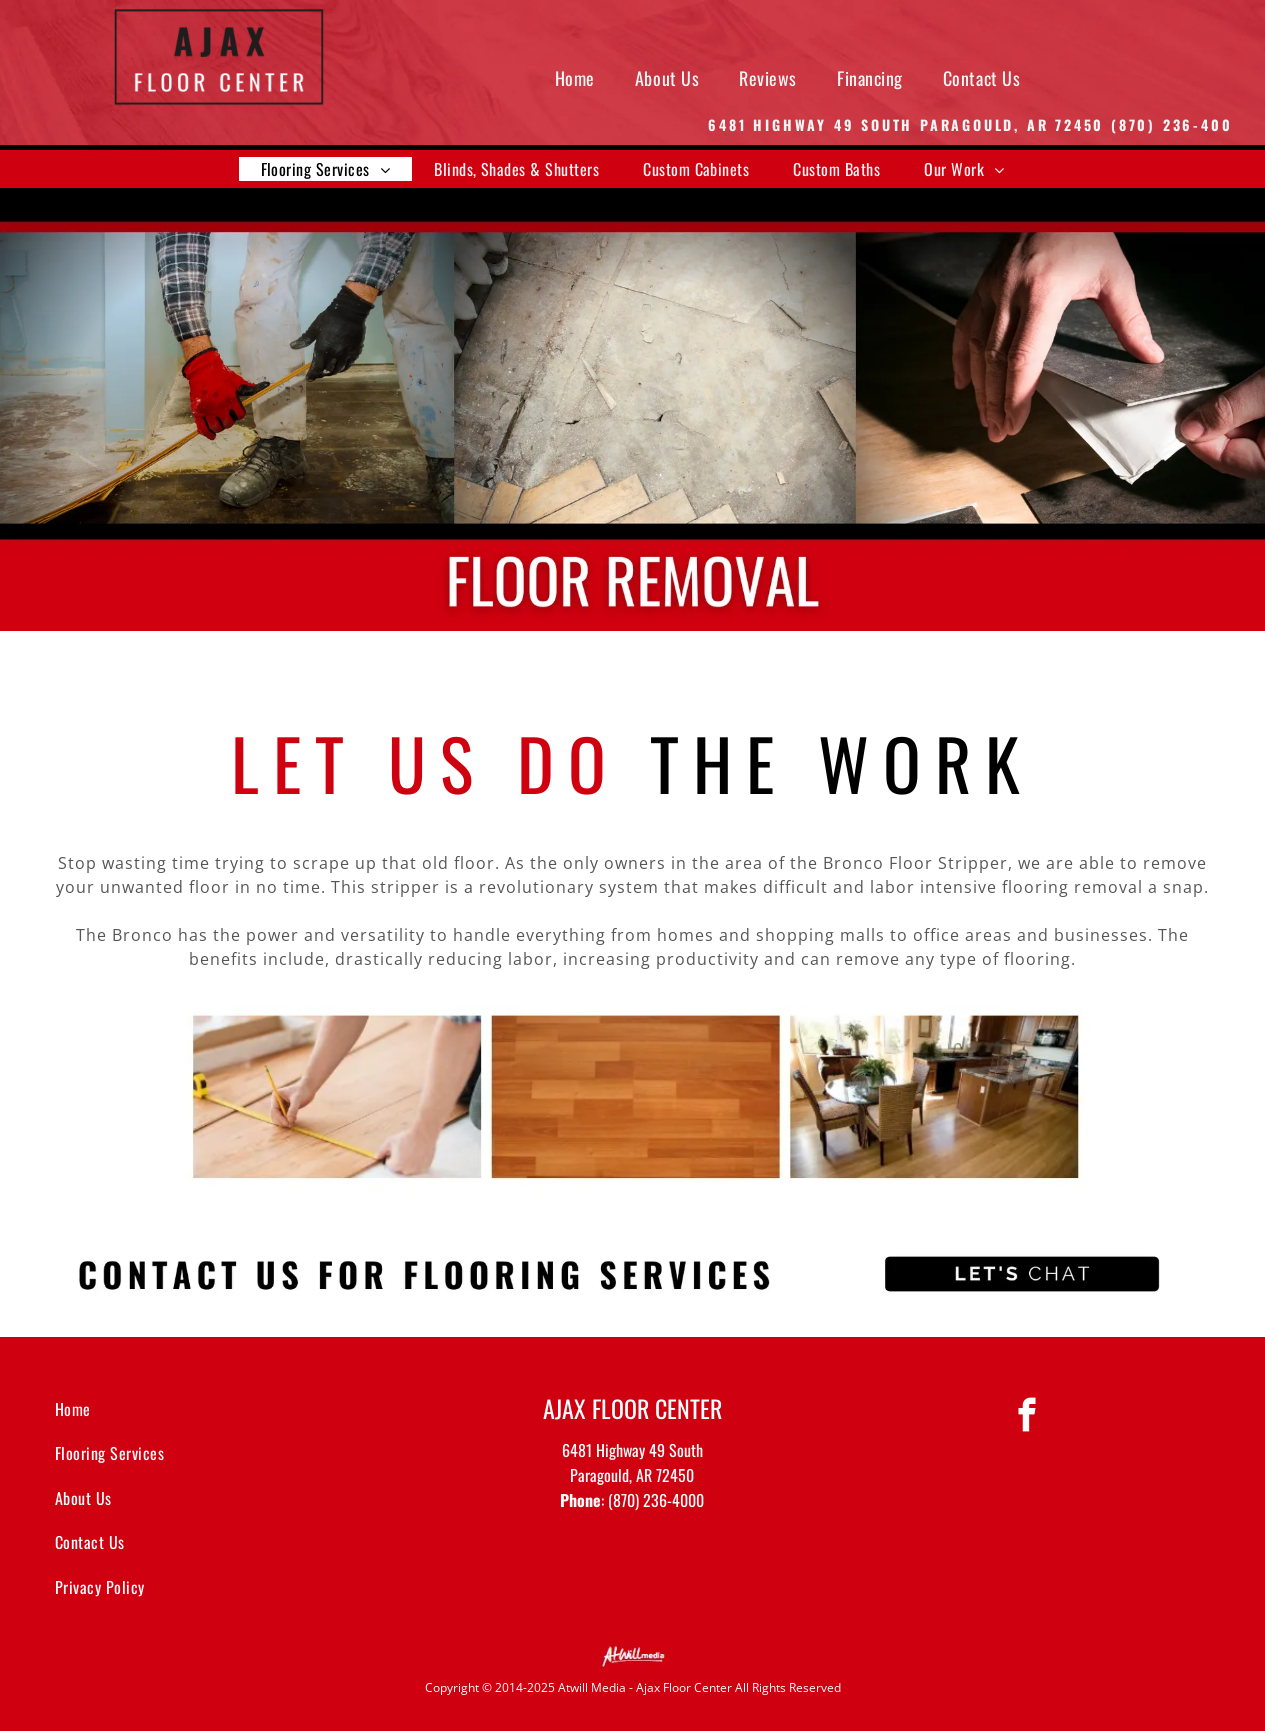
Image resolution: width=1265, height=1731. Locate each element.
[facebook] (1027, 1418)
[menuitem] (575, 78)
